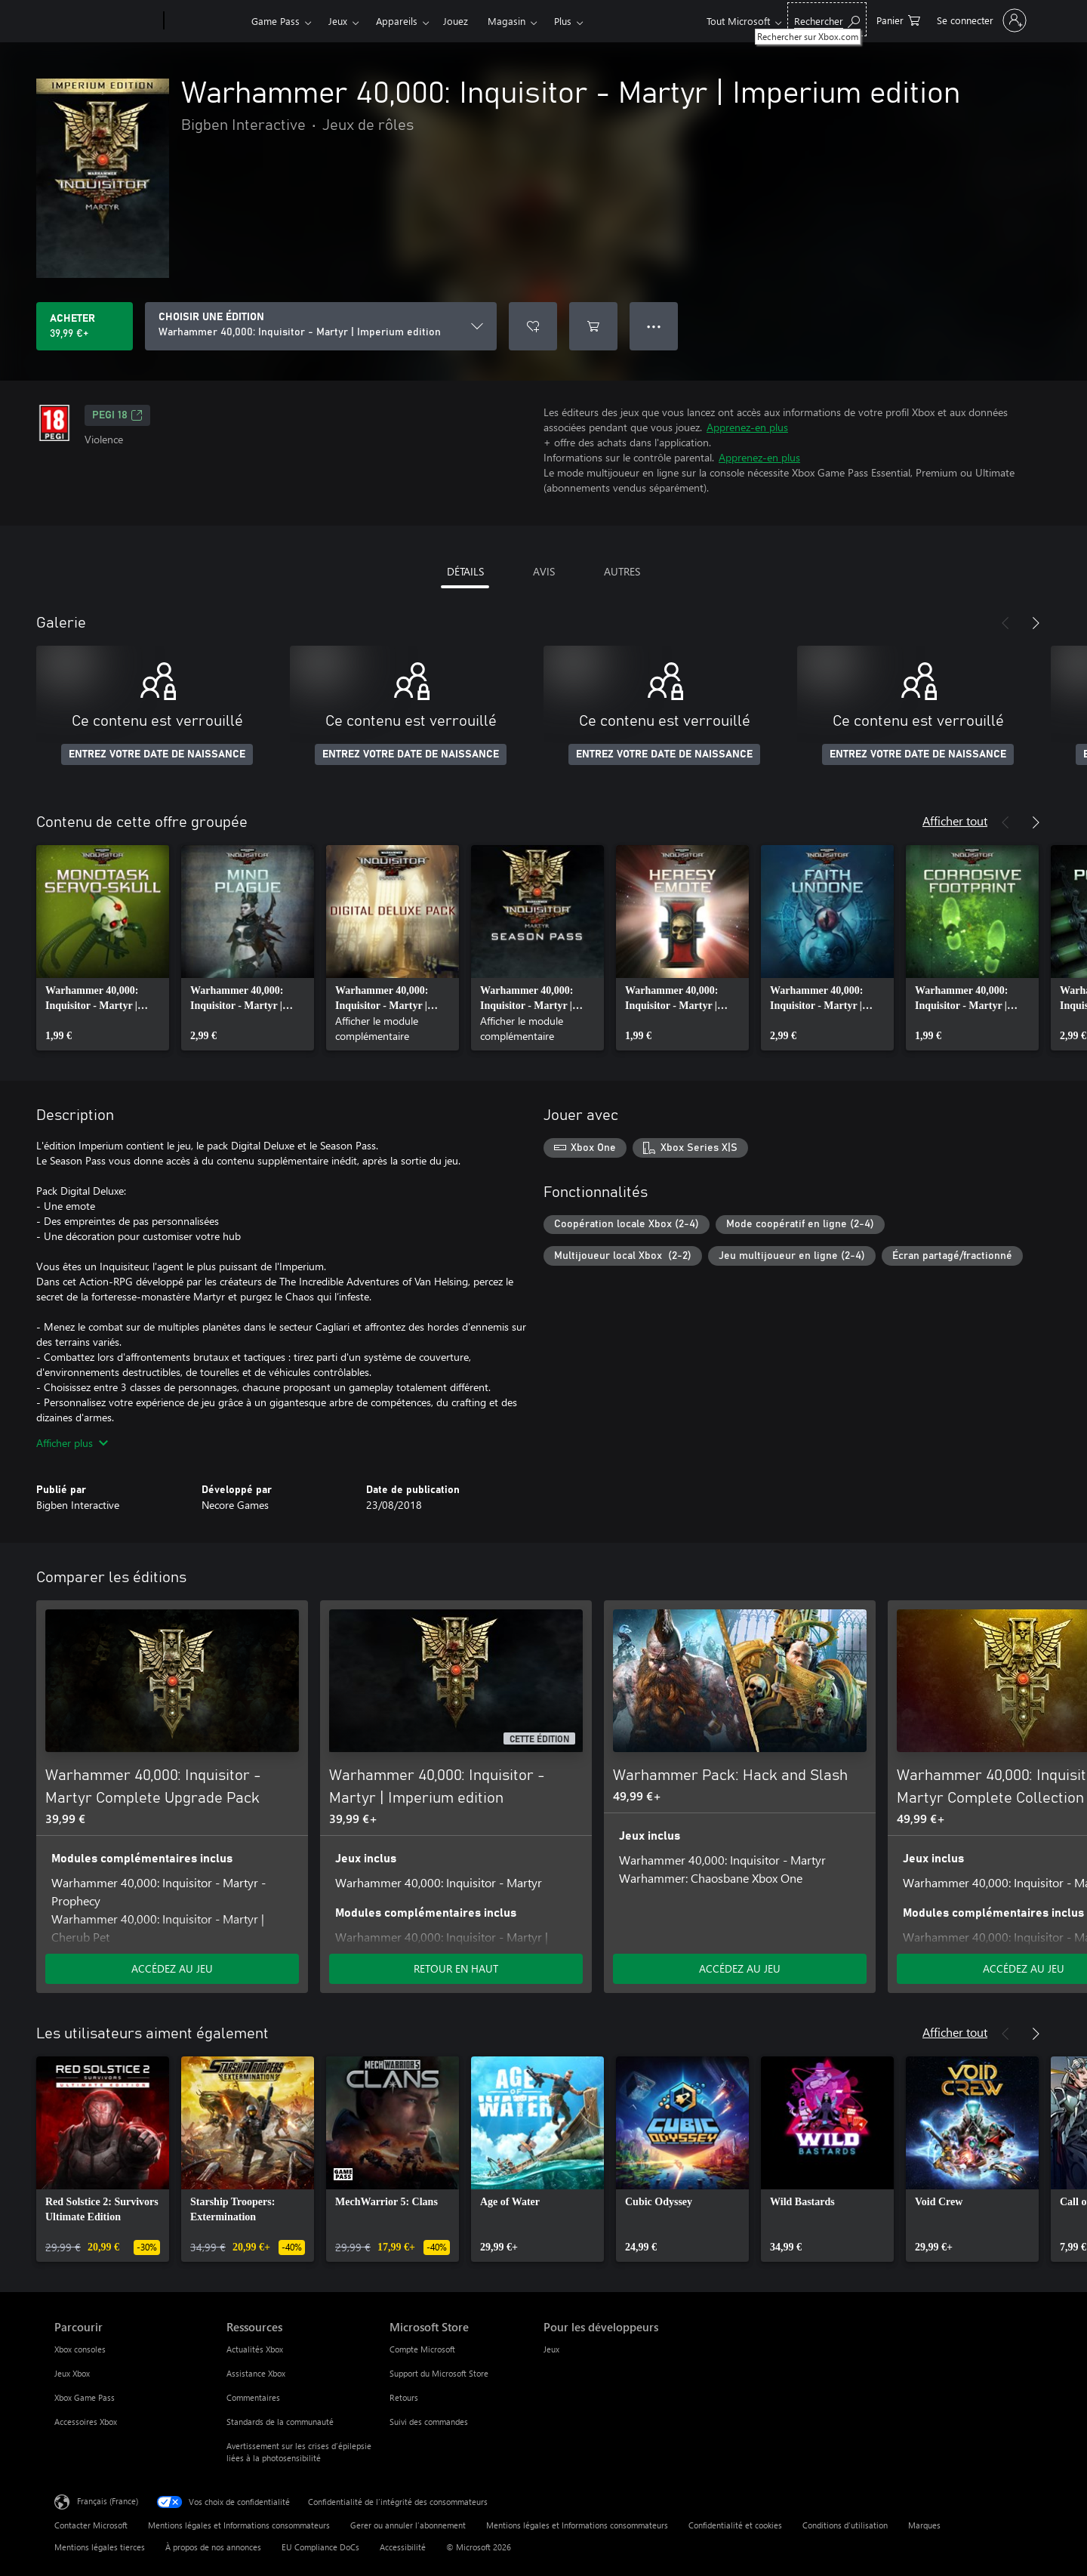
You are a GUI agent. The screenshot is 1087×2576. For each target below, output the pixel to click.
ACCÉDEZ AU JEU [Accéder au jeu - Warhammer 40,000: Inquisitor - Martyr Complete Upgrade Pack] (172, 1968)
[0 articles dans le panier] (898, 19)
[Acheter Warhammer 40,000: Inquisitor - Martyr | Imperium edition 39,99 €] (84, 326)
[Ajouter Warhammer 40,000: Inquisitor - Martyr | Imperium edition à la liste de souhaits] (533, 326)
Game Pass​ (275, 20)
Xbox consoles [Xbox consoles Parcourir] (80, 2349)
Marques (924, 2525)
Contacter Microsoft (91, 2525)
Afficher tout (954, 820)
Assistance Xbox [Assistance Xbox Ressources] (255, 2373)
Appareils (396, 20)
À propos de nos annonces (213, 2547)
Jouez (455, 20)
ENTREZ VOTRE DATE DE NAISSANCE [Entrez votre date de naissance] (157, 754)
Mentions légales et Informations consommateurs (239, 2525)
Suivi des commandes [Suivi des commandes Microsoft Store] (429, 2421)
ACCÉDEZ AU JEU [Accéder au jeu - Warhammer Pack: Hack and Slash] (740, 1968)
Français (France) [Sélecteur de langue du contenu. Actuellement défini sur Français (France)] (107, 2501)
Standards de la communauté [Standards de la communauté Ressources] (280, 2421)
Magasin (506, 20)
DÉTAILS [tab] (465, 571)
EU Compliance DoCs (320, 2547)
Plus (562, 20)
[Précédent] (1005, 623)
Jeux (337, 20)
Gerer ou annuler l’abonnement (408, 2525)
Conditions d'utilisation (845, 2525)
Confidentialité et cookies (735, 2525)
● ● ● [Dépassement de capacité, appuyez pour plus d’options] (654, 326)
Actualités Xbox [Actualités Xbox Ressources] (254, 2349)
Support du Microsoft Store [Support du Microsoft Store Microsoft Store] (439, 2373)
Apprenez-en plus (747, 427)
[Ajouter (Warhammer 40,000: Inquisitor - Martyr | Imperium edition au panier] (593, 326)
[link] (102, 947)
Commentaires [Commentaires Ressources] (253, 2397)
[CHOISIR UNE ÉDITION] (321, 326)
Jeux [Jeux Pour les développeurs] (551, 2349)
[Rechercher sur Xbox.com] (827, 19)
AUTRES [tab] (622, 571)
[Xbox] (205, 21)
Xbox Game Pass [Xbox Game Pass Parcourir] (84, 2397)
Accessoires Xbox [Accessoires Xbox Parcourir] (85, 2421)
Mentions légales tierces (99, 2547)
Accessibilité (403, 2547)
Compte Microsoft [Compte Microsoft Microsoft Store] (422, 2349)
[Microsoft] (106, 21)
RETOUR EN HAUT (456, 1968)
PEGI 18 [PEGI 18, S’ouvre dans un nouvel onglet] (117, 415)
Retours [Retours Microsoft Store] (404, 2397)
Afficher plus (72, 1443)
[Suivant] (1036, 623)
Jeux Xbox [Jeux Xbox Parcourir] (72, 2373)
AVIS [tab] (544, 571)
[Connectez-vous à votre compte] (980, 20)
